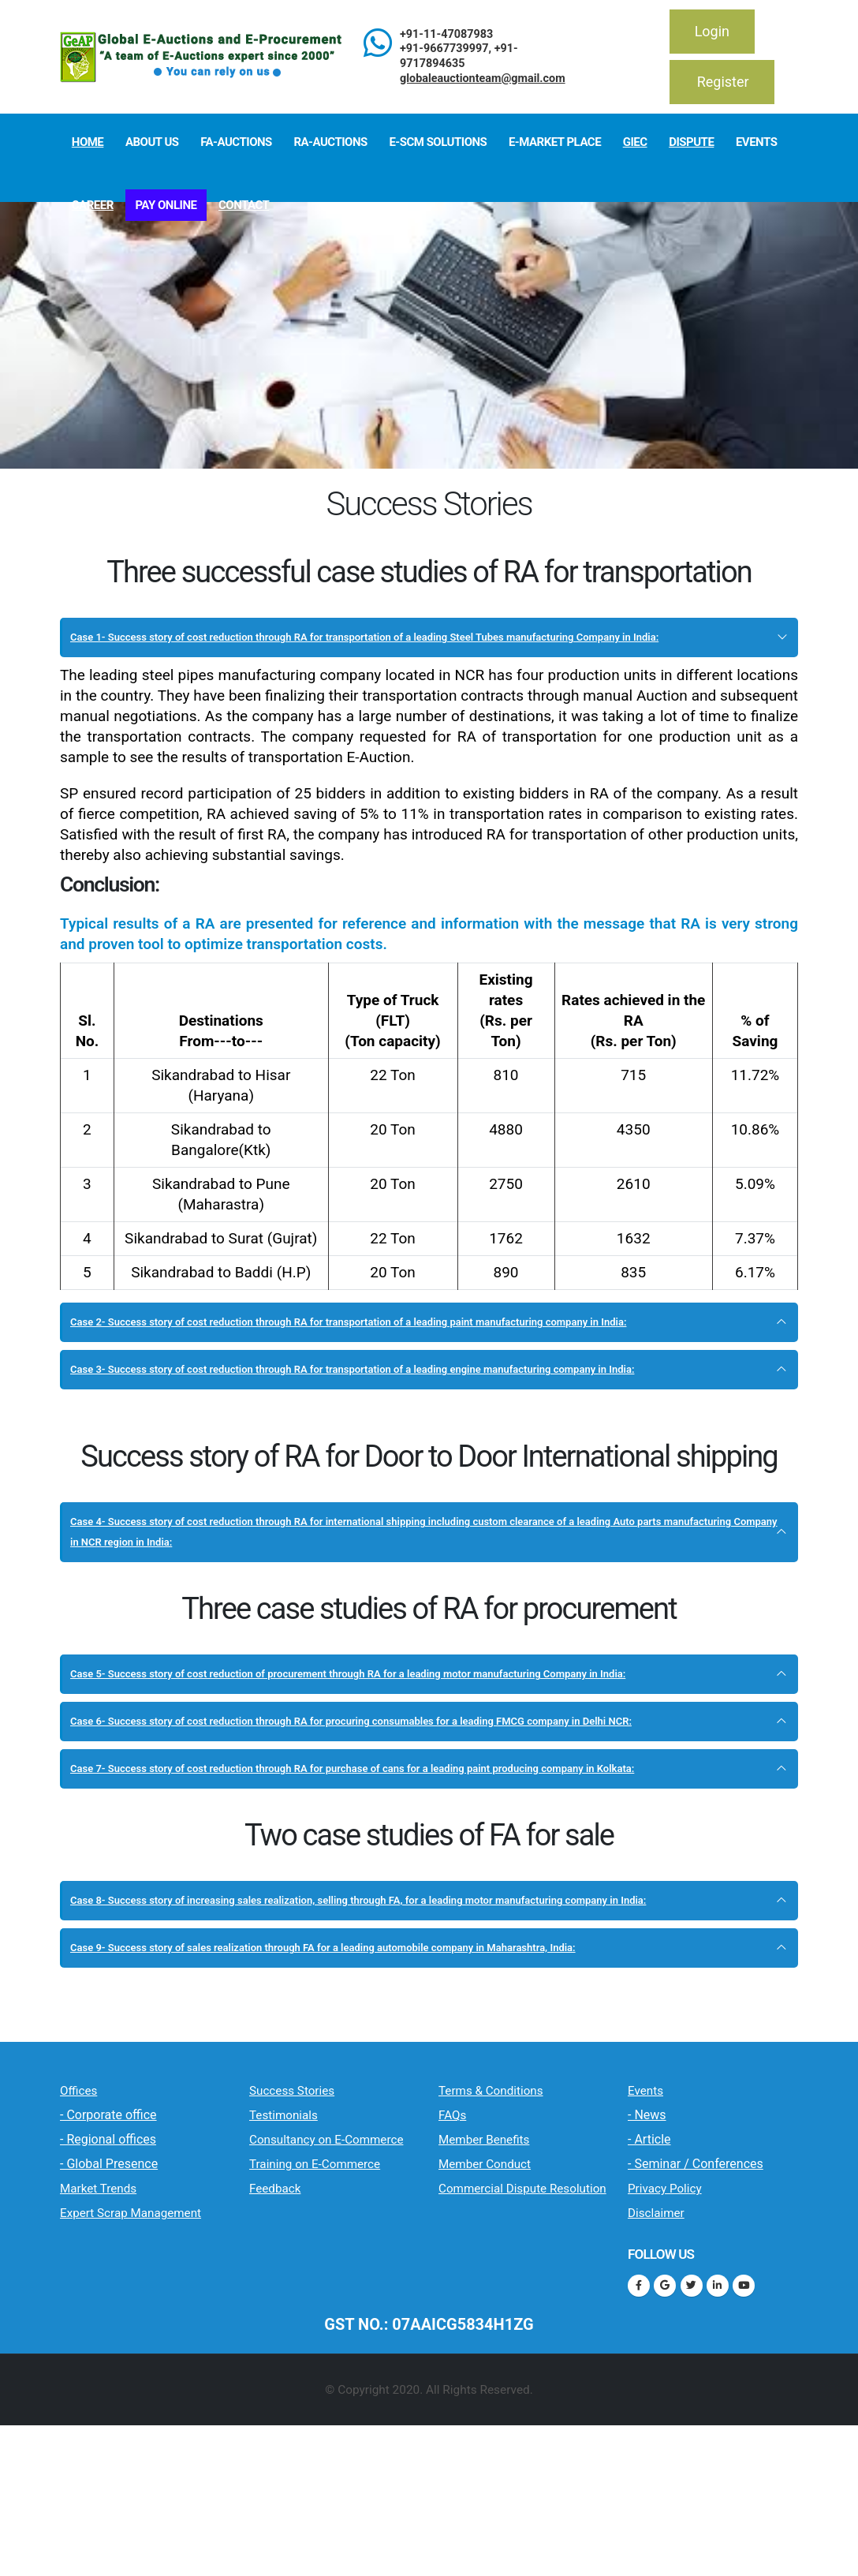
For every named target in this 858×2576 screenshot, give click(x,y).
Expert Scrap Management (111, 2389)
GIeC (635, 142)
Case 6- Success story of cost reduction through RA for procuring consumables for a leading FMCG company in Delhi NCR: (402, 1813)
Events (756, 142)
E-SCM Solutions (438, 142)
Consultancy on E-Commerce (319, 2315)
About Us (152, 142)
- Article (649, 2304)
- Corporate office (108, 2279)
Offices (87, 2254)
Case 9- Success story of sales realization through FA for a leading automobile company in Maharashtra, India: (418, 2101)
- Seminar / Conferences (695, 2328)
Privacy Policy (682, 2352)
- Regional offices (108, 2304)
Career (93, 205)
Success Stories (311, 2254)
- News (647, 2279)
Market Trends (116, 2352)
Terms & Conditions (514, 2254)
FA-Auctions (236, 142)
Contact (243, 205)
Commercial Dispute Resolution (517, 2366)
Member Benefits (505, 2304)
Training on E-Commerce (334, 2363)
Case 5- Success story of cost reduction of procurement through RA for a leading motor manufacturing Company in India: (414, 1745)
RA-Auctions (330, 142)
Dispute (691, 142)
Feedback (287, 2399)
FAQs (458, 2279)
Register (723, 81)
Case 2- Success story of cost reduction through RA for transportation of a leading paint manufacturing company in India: (415, 1352)
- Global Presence (109, 2328)
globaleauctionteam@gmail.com (482, 78)
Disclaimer (669, 2378)
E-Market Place (555, 142)
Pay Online (165, 205)
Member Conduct (505, 2330)
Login (712, 31)
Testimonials (299, 2279)
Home (88, 142)
